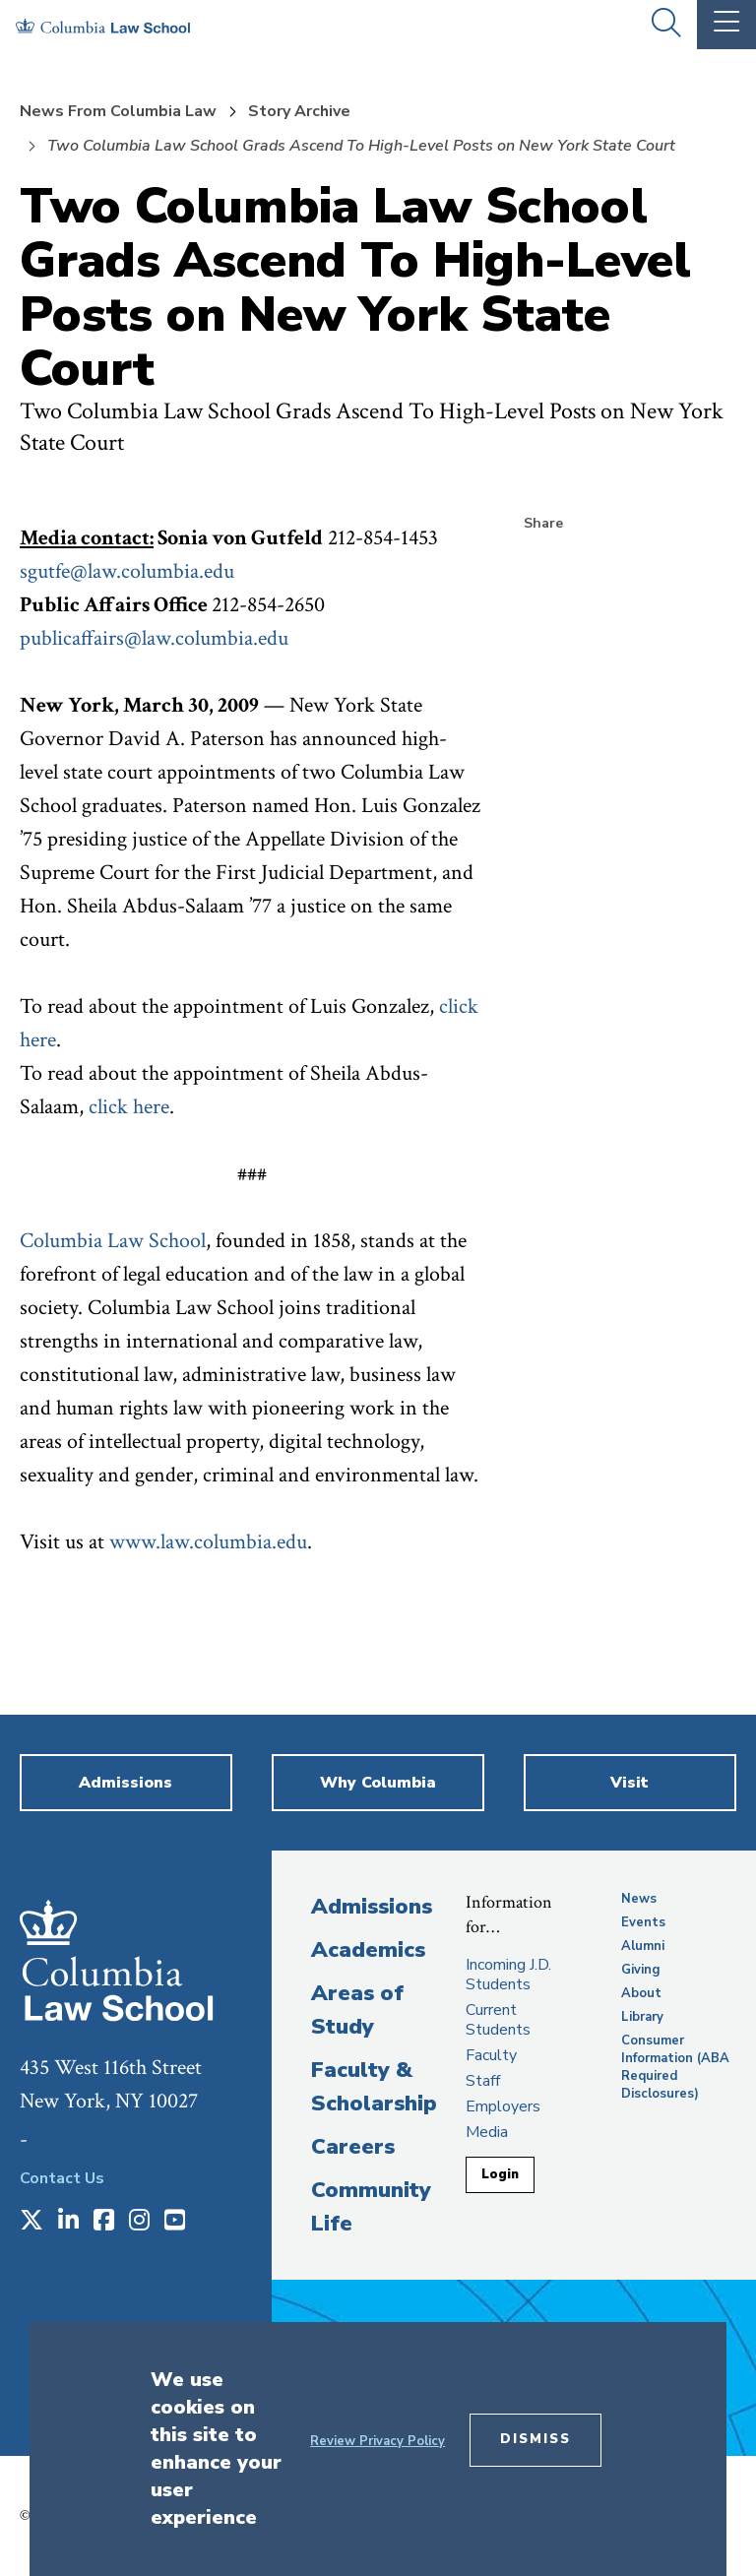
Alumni (642, 1946)
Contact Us (62, 2178)
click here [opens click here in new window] (129, 1107)
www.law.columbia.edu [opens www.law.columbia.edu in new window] (208, 1542)
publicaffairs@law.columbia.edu (154, 638)
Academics (368, 1950)
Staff (483, 2081)
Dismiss (535, 2439)
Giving (641, 1970)
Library (642, 2017)
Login (500, 2174)
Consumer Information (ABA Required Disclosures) (675, 2067)
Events (643, 1922)
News (639, 1899)
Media (487, 2132)
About (641, 1993)
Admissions (371, 1906)
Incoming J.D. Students (508, 1974)
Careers (353, 2147)
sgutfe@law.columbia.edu (127, 571)
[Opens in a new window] (31, 2221)
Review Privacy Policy (377, 2441)
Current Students (498, 2020)
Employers (503, 2106)
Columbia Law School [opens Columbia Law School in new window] (113, 1240)
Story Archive (299, 111)
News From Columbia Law (118, 111)
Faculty (491, 2055)
